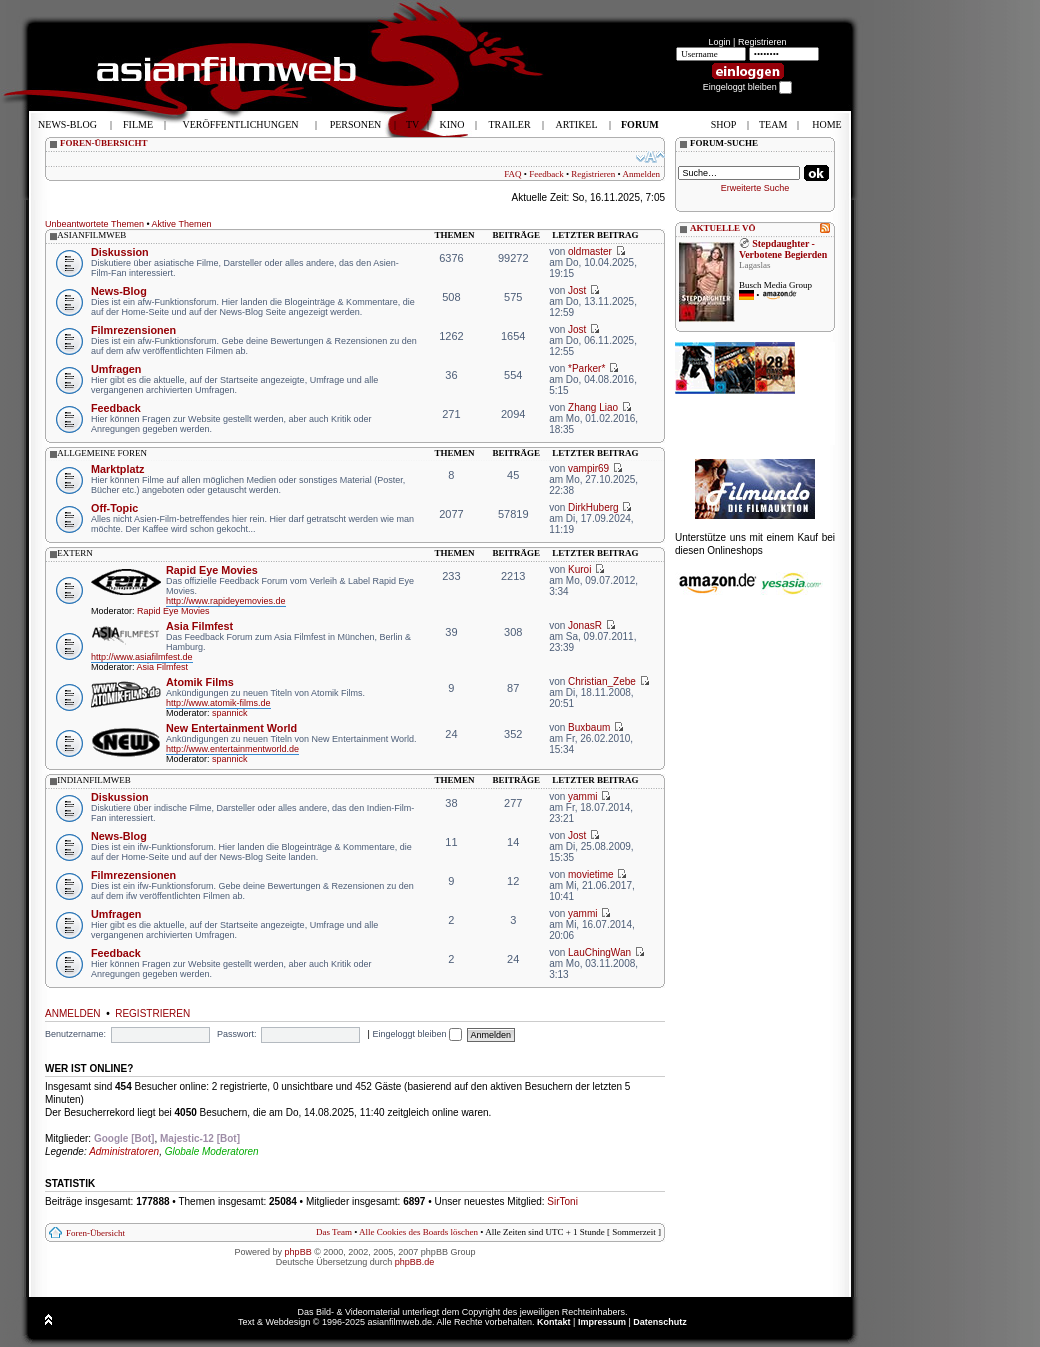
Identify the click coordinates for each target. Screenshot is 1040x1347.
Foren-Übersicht (95, 1233)
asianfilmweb (91, 235)
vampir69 (588, 468)
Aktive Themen (182, 224)
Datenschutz (660, 1322)
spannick (230, 713)
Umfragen (116, 369)
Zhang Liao (593, 407)
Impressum (602, 1322)
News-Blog (119, 291)
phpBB (298, 1252)
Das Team (334, 1232)
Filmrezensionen (133, 330)
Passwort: (237, 1034)
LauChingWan (599, 952)
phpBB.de (415, 1262)
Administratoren (124, 1151)
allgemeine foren (102, 453)
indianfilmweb (94, 780)
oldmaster (590, 251)
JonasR (585, 625)
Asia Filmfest (199, 626)
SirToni (562, 1201)
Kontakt (554, 1322)
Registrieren (762, 42)
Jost (577, 290)
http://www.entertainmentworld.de (232, 749)
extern (75, 553)
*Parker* (586, 368)
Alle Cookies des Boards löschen (418, 1232)
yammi (582, 796)
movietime (591, 874)
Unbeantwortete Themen (94, 224)
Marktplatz (117, 469)
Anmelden (642, 174)
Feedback (546, 174)
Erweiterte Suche (755, 188)
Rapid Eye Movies (212, 570)
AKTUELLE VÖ (723, 228)
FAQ (512, 174)
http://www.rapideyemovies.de (226, 601)
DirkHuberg (593, 507)
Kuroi (579, 569)
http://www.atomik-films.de (218, 703)
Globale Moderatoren (212, 1151)
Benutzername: (75, 1034)
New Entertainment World (231, 728)
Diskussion (120, 252)
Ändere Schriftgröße (650, 157)
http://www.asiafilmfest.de (142, 657)
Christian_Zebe (602, 681)
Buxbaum (589, 727)
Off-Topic (114, 508)
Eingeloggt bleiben (417, 1034)
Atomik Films (200, 682)
